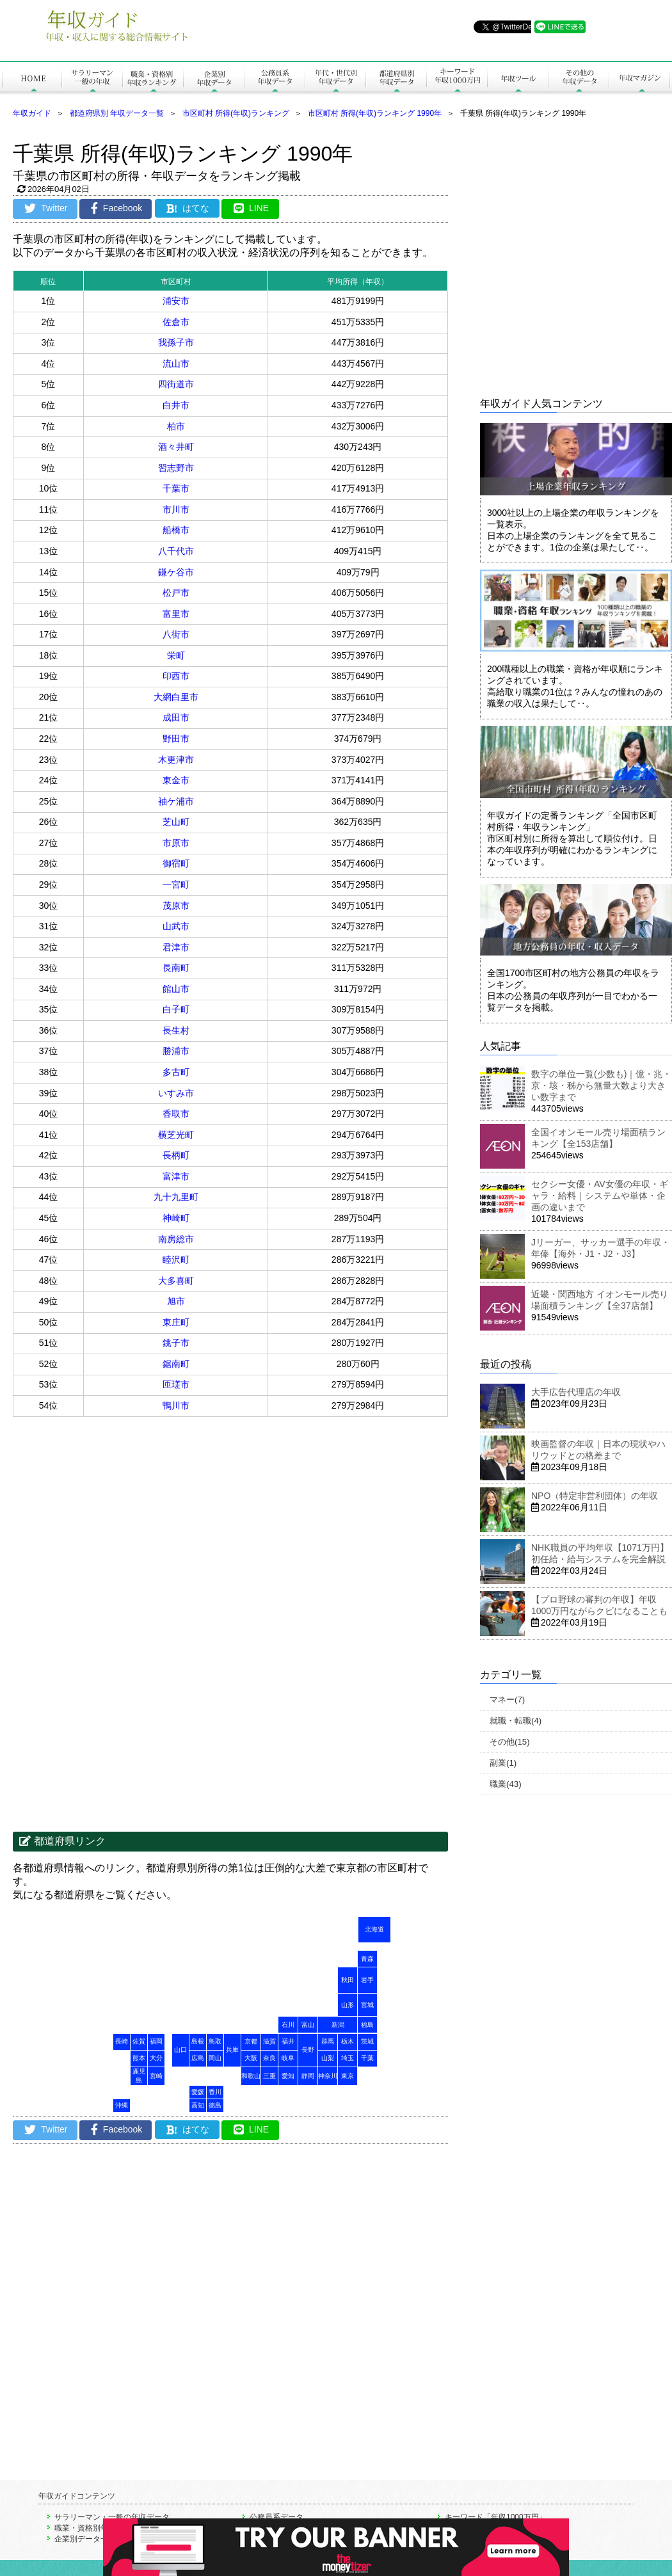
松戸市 (176, 593)
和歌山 (250, 2075)
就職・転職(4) (515, 1720)
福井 (288, 2041)
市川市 (176, 509)
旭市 (176, 1301)
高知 (197, 2105)
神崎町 (176, 1218)
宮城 (367, 2004)
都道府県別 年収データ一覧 (117, 113)
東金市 (176, 780)
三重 (269, 2075)
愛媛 (197, 2091)
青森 (367, 1958)
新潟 (338, 2024)
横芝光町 (176, 1135)
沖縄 (121, 2105)
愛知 (288, 2075)
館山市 (176, 989)
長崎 (121, 2041)
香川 (215, 2091)
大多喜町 (176, 1281)
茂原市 (176, 905)
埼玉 (347, 2057)
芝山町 (176, 822)
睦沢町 (176, 1259)
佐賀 (138, 2041)
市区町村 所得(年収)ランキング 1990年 (375, 113)
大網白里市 (176, 697)
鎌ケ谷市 (176, 572)
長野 (307, 2049)
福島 (367, 2024)
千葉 (367, 2057)
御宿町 (176, 863)
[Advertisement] (120, 1550)
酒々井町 (176, 447)
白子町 (176, 1009)
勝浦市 (176, 1051)
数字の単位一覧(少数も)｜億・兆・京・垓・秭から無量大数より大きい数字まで (601, 1085)
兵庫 (232, 2049)
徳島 (215, 2105)
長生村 (176, 1030)
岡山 (215, 2057)
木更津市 (176, 760)
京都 (250, 2041)
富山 (307, 2024)
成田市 (176, 717)
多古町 (176, 1072)
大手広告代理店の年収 (576, 1392)
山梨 (327, 2057)
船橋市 (176, 530)
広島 (197, 2057)
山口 (180, 2049)
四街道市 (176, 384)
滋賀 (269, 2041)
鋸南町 (176, 1364)
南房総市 (176, 1239)
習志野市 (176, 468)
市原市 (176, 843)
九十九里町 (176, 1197)
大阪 (250, 2057)
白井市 (176, 405)
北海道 (374, 1929)
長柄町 (176, 1155)
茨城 (367, 2041)
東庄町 (176, 1322)
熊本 (138, 2057)
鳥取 (215, 2041)
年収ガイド (32, 113)
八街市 (176, 634)
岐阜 (288, 2057)
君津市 (176, 947)
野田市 (176, 738)
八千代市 (176, 551)
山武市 (176, 926)
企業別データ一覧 (85, 2538)
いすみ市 (176, 1093)
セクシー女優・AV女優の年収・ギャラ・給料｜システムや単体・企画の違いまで (599, 1195)
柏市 (176, 426)
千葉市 (176, 488)
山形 (347, 2004)
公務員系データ (276, 2517)
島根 (197, 2041)
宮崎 (156, 2075)
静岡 (307, 2075)
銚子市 (176, 1343)
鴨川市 (176, 1405)
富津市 (176, 1176)
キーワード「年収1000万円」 (496, 2517)
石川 (288, 2024)
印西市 (176, 676)
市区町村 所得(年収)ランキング (235, 113)
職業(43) (506, 1784)
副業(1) (503, 1763)
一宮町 (176, 884)
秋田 (347, 1979)
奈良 (269, 2057)
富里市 (176, 614)
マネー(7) (507, 1699)
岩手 (367, 1979)
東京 (347, 2075)
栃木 (347, 2041)
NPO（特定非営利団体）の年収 (594, 1496)
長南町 (176, 968)
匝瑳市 (176, 1384)
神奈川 (327, 2075)
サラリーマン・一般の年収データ (112, 2517)
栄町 (176, 655)
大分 (156, 2057)
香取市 (176, 1113)
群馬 (327, 2041)
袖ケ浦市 (176, 801)
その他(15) (510, 1742)
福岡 (156, 2041)
